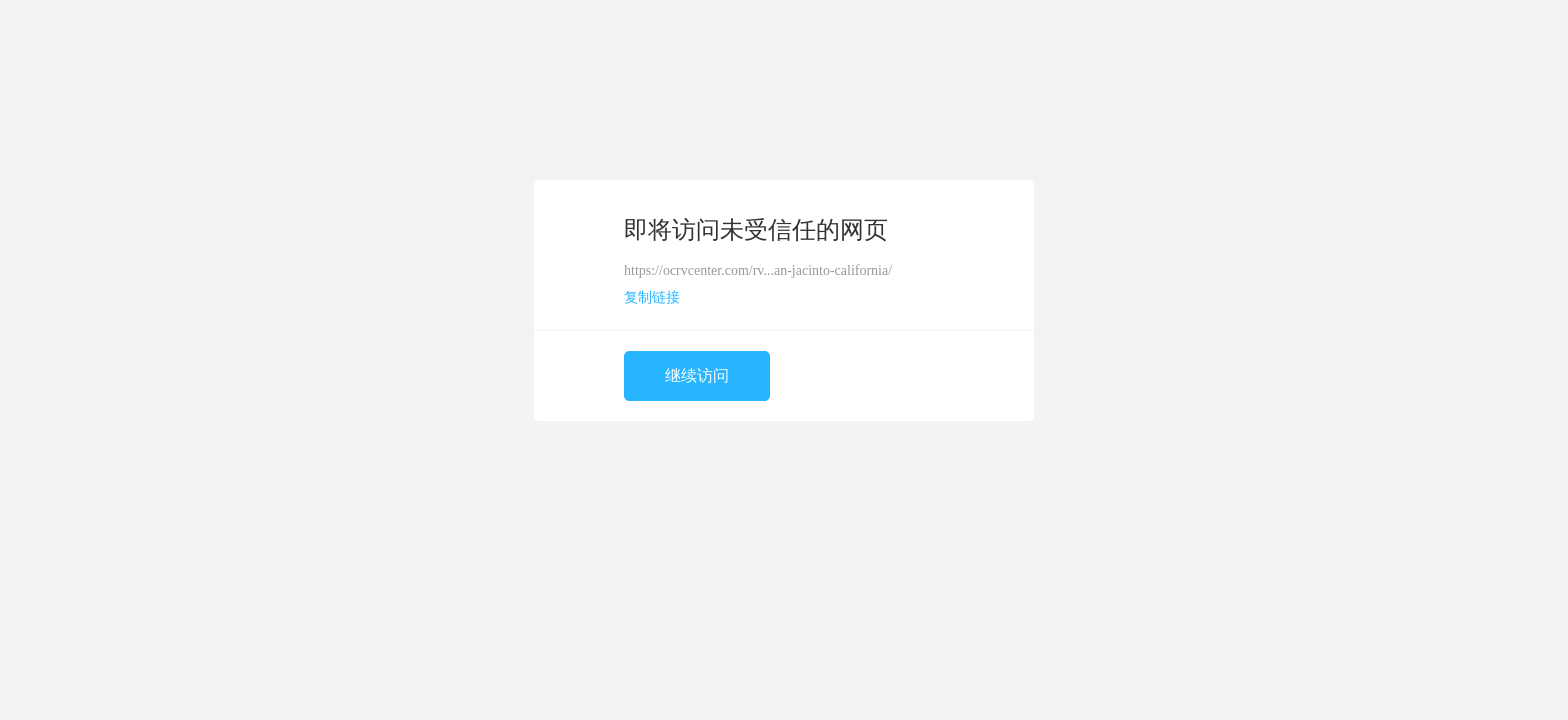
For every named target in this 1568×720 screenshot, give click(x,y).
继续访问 (697, 375)
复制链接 (652, 297)
